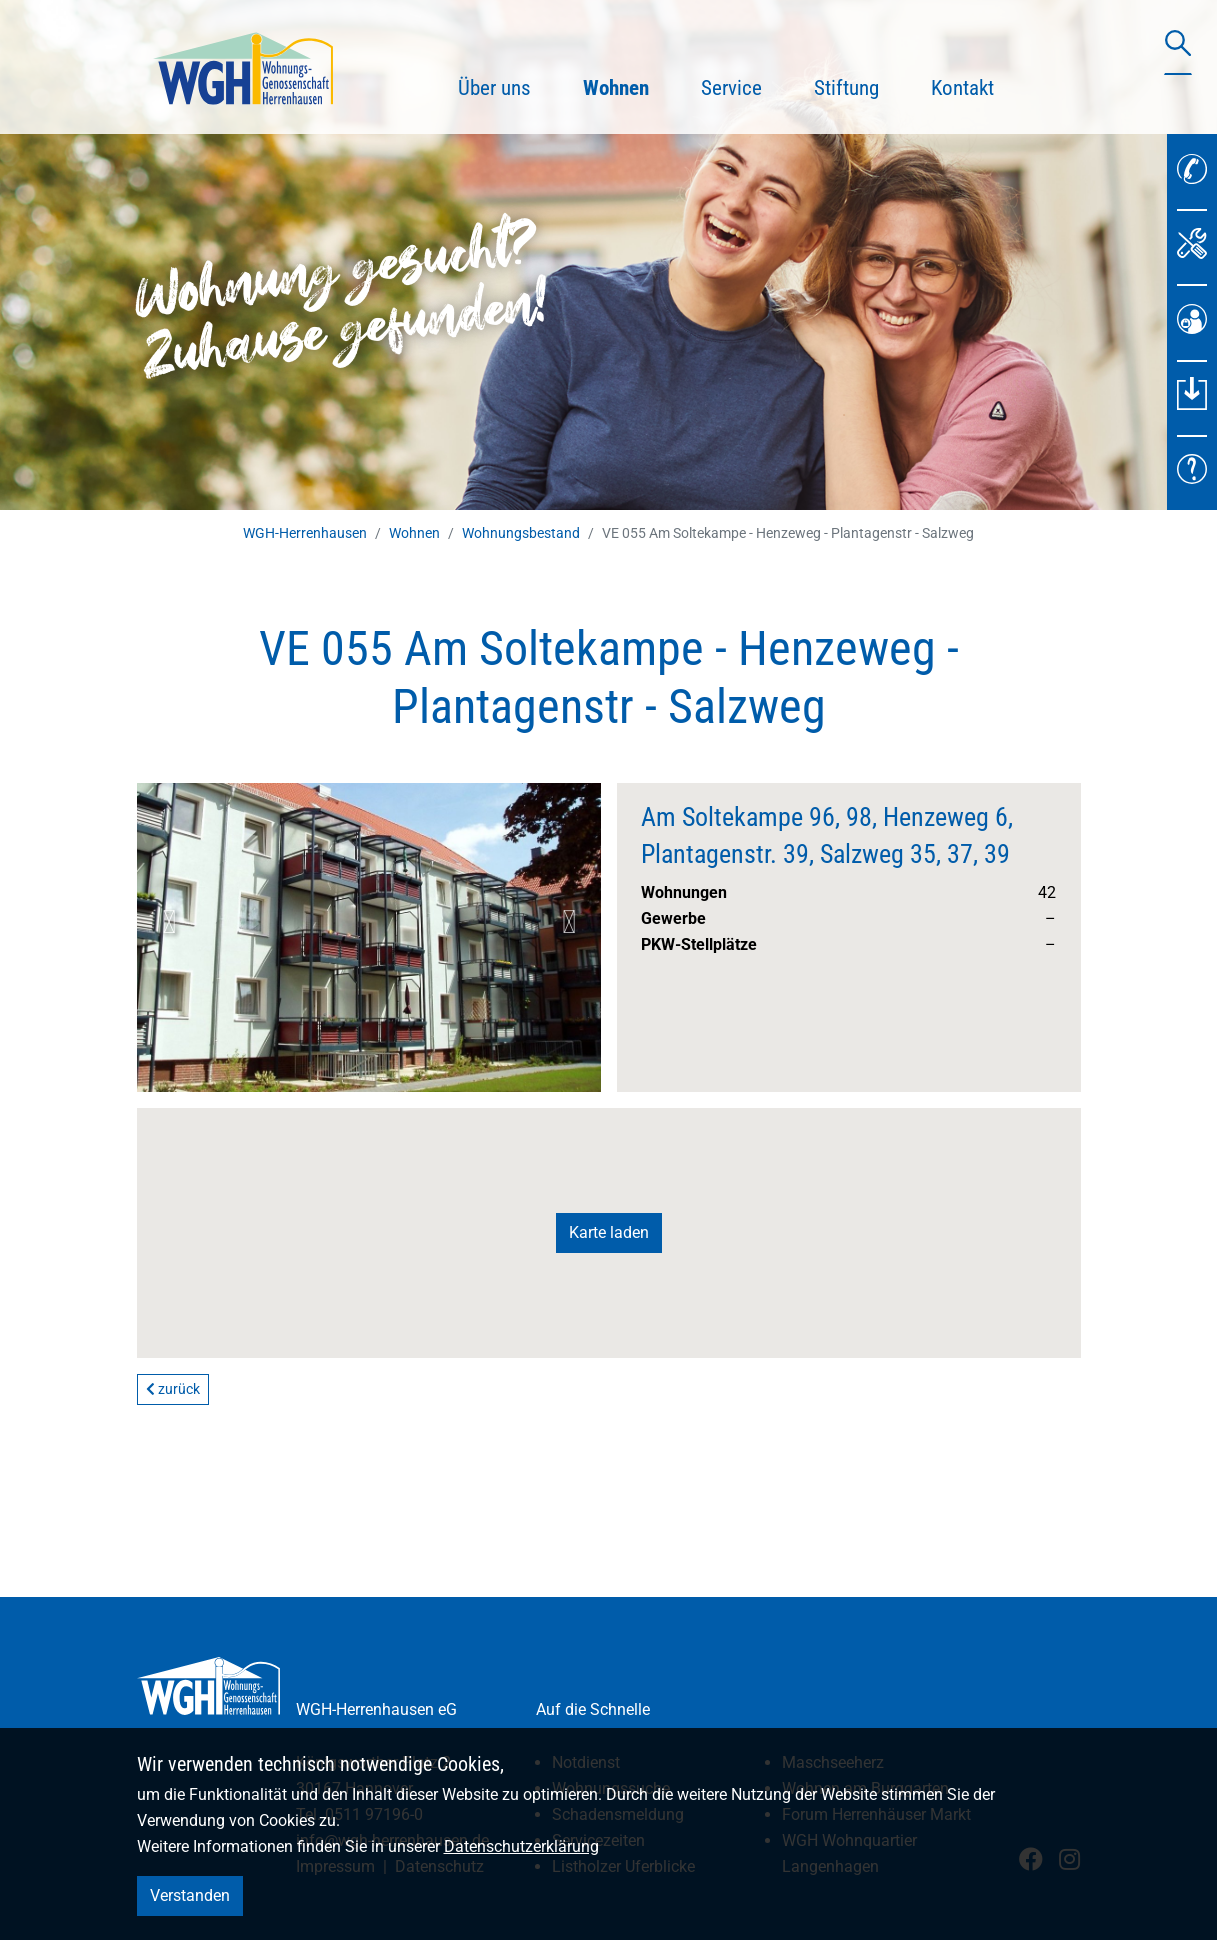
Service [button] (731, 88)
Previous (169, 922)
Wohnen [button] (629, 85)
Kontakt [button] (962, 88)
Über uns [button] (494, 88)
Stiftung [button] (846, 88)
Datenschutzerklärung (521, 1846)
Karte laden (609, 1232)
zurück (173, 1389)
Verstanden (190, 1895)
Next (569, 922)
